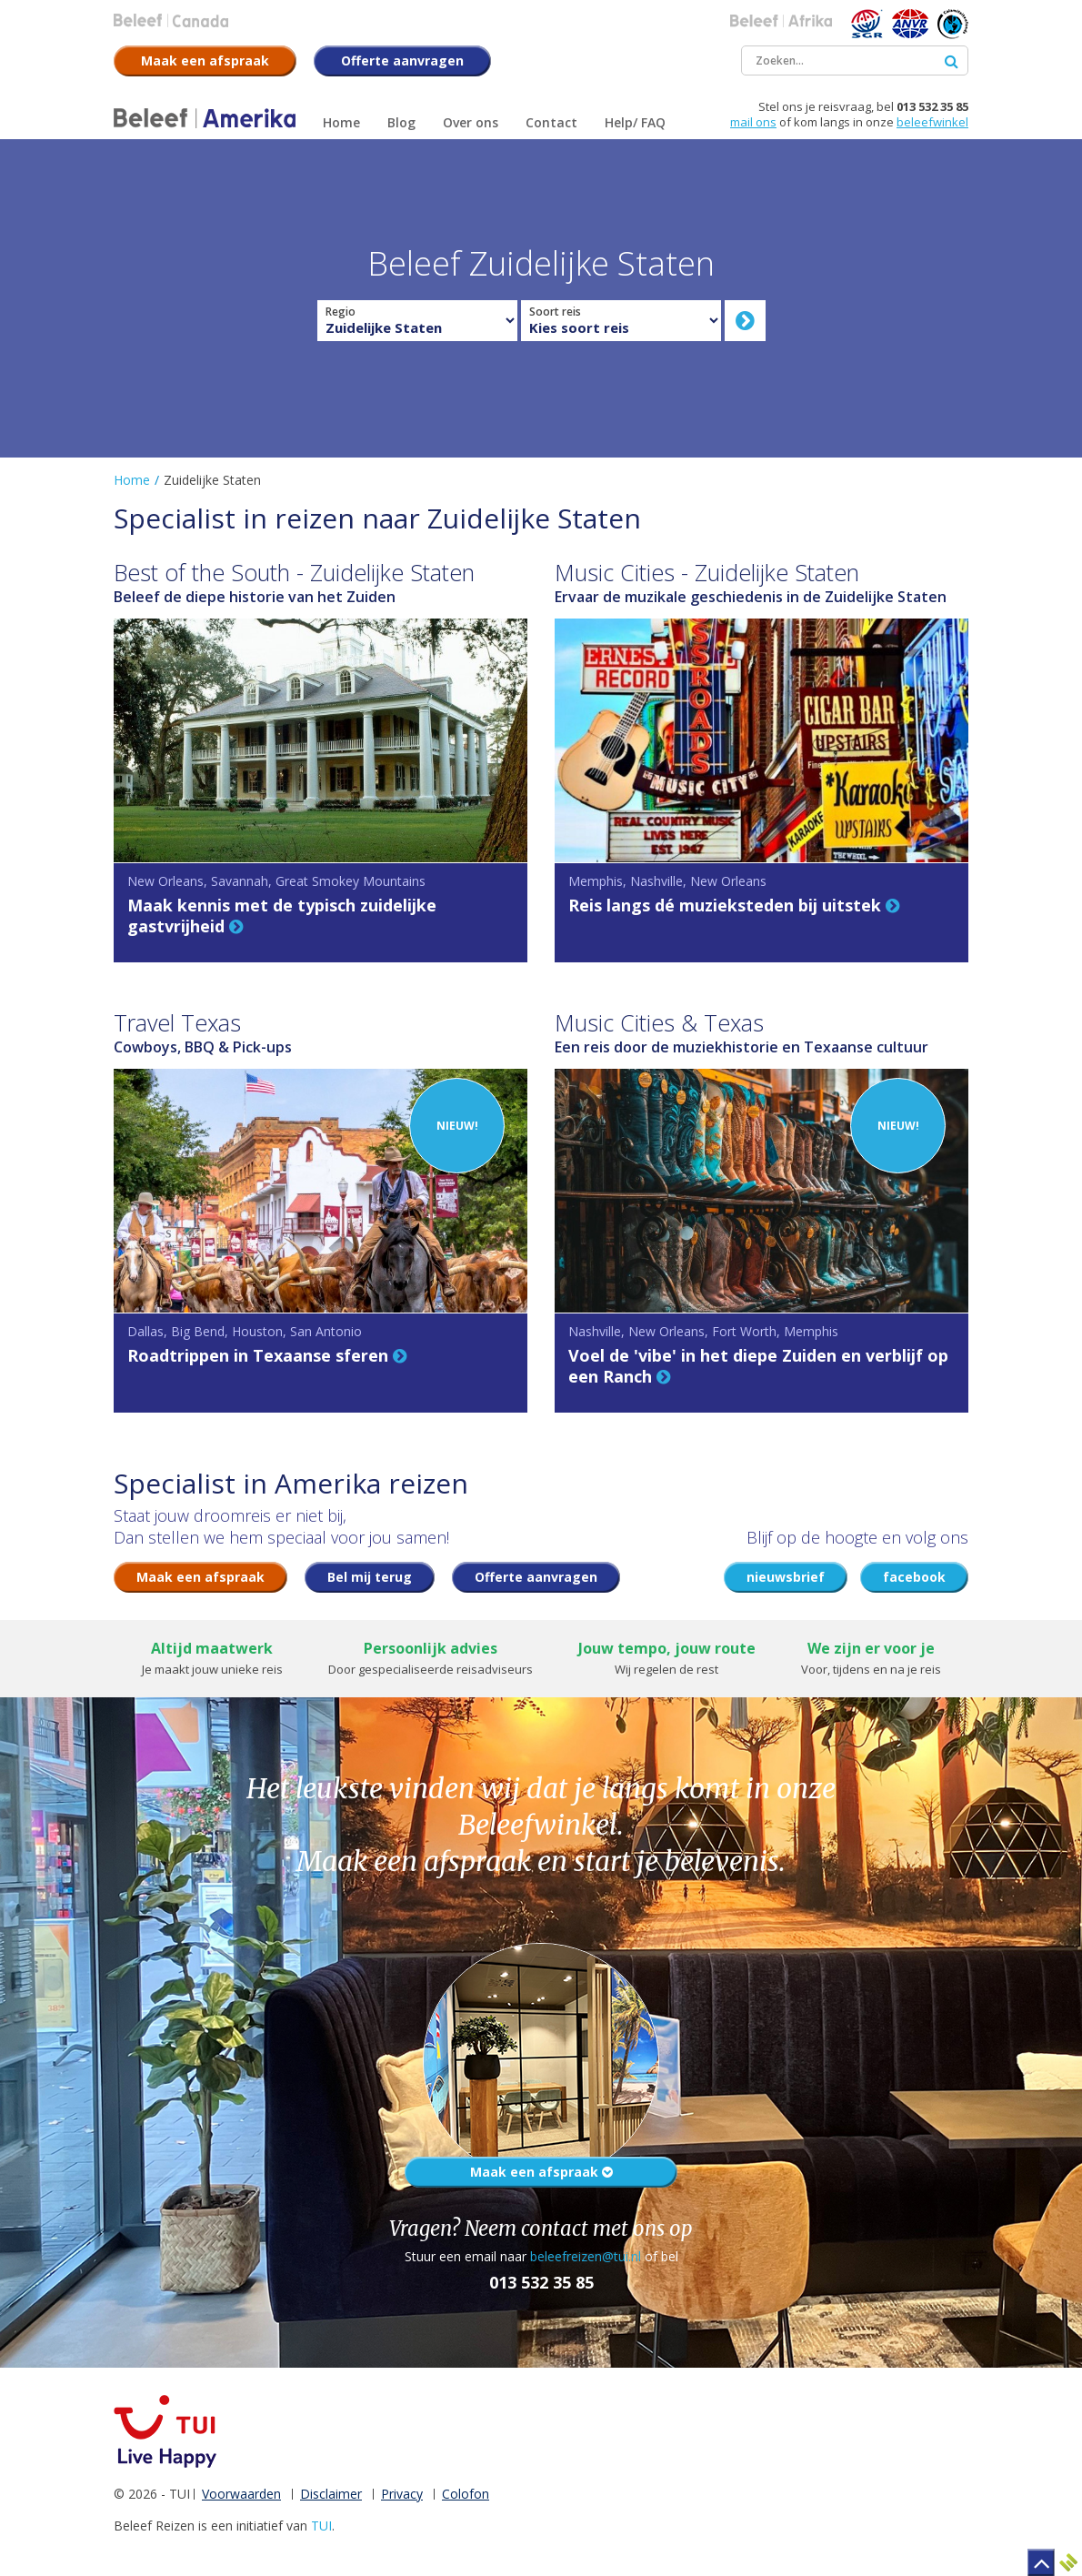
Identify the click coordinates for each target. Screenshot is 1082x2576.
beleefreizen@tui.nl (585, 2256)
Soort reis (555, 312)
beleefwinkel (932, 122)
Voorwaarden (241, 2493)
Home (132, 479)
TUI (321, 2525)
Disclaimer (331, 2493)
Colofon (465, 2493)
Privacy (402, 2493)
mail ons (753, 122)
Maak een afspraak (541, 2171)
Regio (341, 312)
